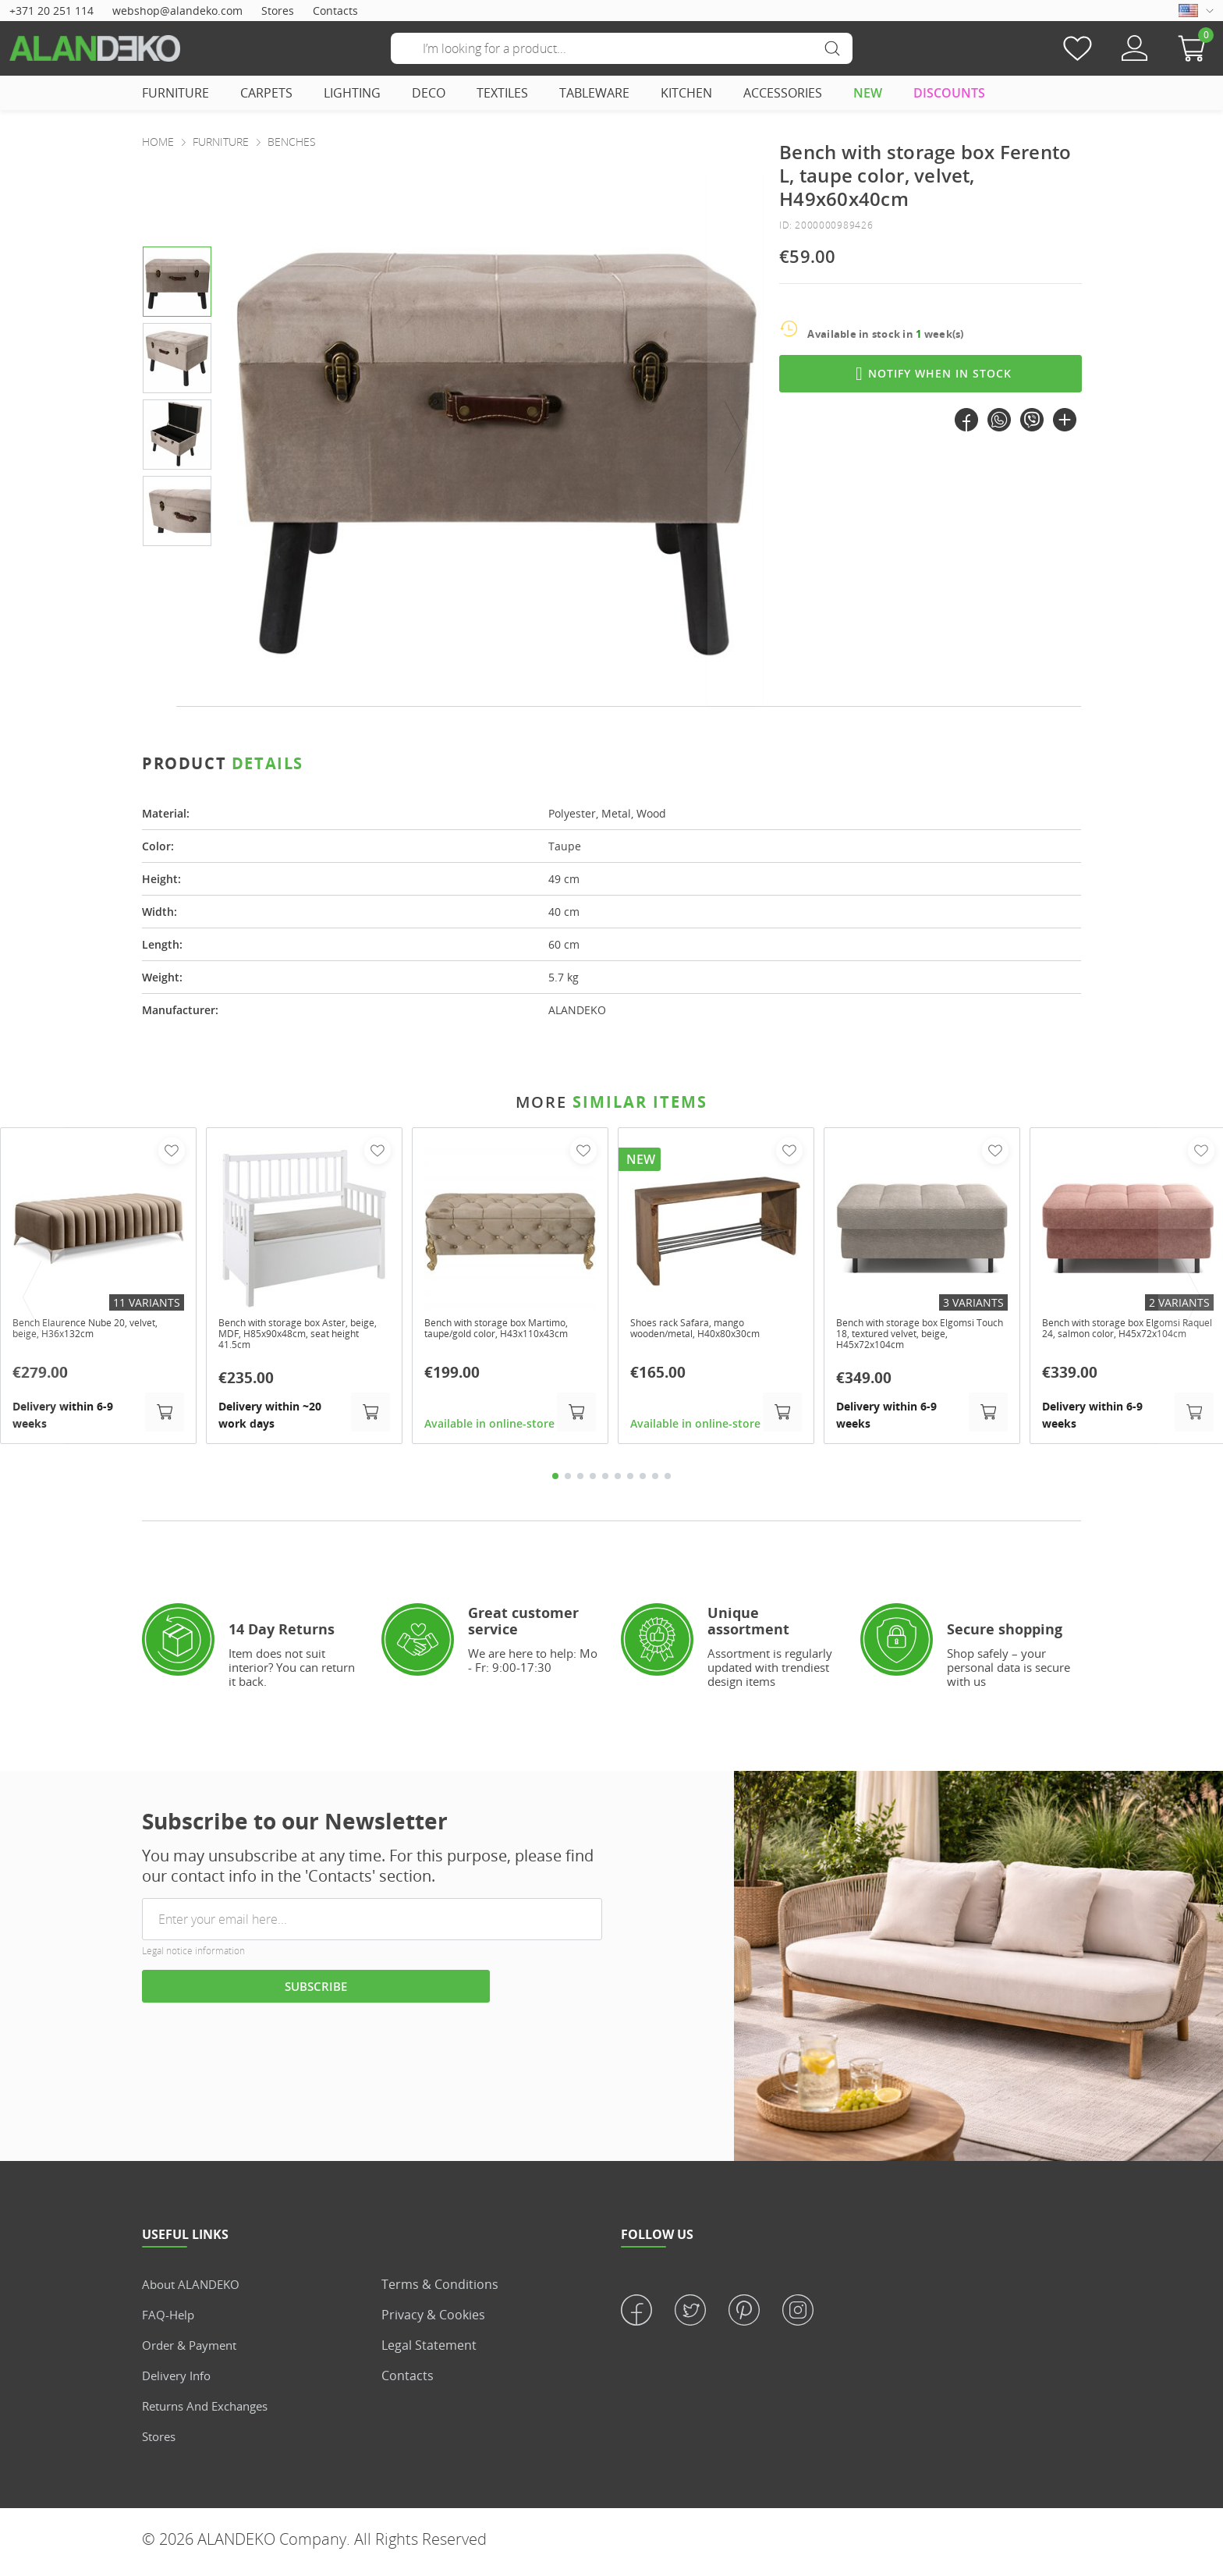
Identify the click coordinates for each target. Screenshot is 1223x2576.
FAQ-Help (169, 2320)
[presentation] (734, 437)
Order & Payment (193, 2350)
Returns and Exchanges (211, 2411)
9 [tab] (655, 1481)
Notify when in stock (930, 374)
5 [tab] (605, 1481)
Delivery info (178, 2381)
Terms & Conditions (439, 2289)
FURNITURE (175, 92)
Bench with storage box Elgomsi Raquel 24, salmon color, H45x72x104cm (1125, 1336)
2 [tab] (568, 1481)
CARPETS (266, 92)
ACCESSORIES (782, 92)
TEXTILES (502, 92)
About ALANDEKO (194, 2289)
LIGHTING (352, 92)
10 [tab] (668, 1481)
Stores (277, 10)
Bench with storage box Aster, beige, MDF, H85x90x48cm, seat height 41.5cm (299, 1336)
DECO (428, 92)
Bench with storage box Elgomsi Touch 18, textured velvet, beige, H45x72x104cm (920, 1336)
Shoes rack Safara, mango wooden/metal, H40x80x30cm (706, 1330)
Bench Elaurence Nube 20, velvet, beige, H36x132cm (81, 1330)
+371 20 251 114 (51, 10)
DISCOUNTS (949, 92)
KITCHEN (686, 92)
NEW (867, 92)
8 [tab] (643, 1481)
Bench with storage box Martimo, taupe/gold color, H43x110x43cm (493, 1336)
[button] (1196, 48)
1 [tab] (555, 1481)
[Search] (622, 48)
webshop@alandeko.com (177, 10)
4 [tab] (593, 1481)
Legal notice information (193, 1957)
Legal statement (429, 2350)
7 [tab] (630, 1481)
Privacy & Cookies (433, 2320)
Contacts (335, 10)
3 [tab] (580, 1481)
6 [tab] (618, 1481)
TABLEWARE (594, 92)
